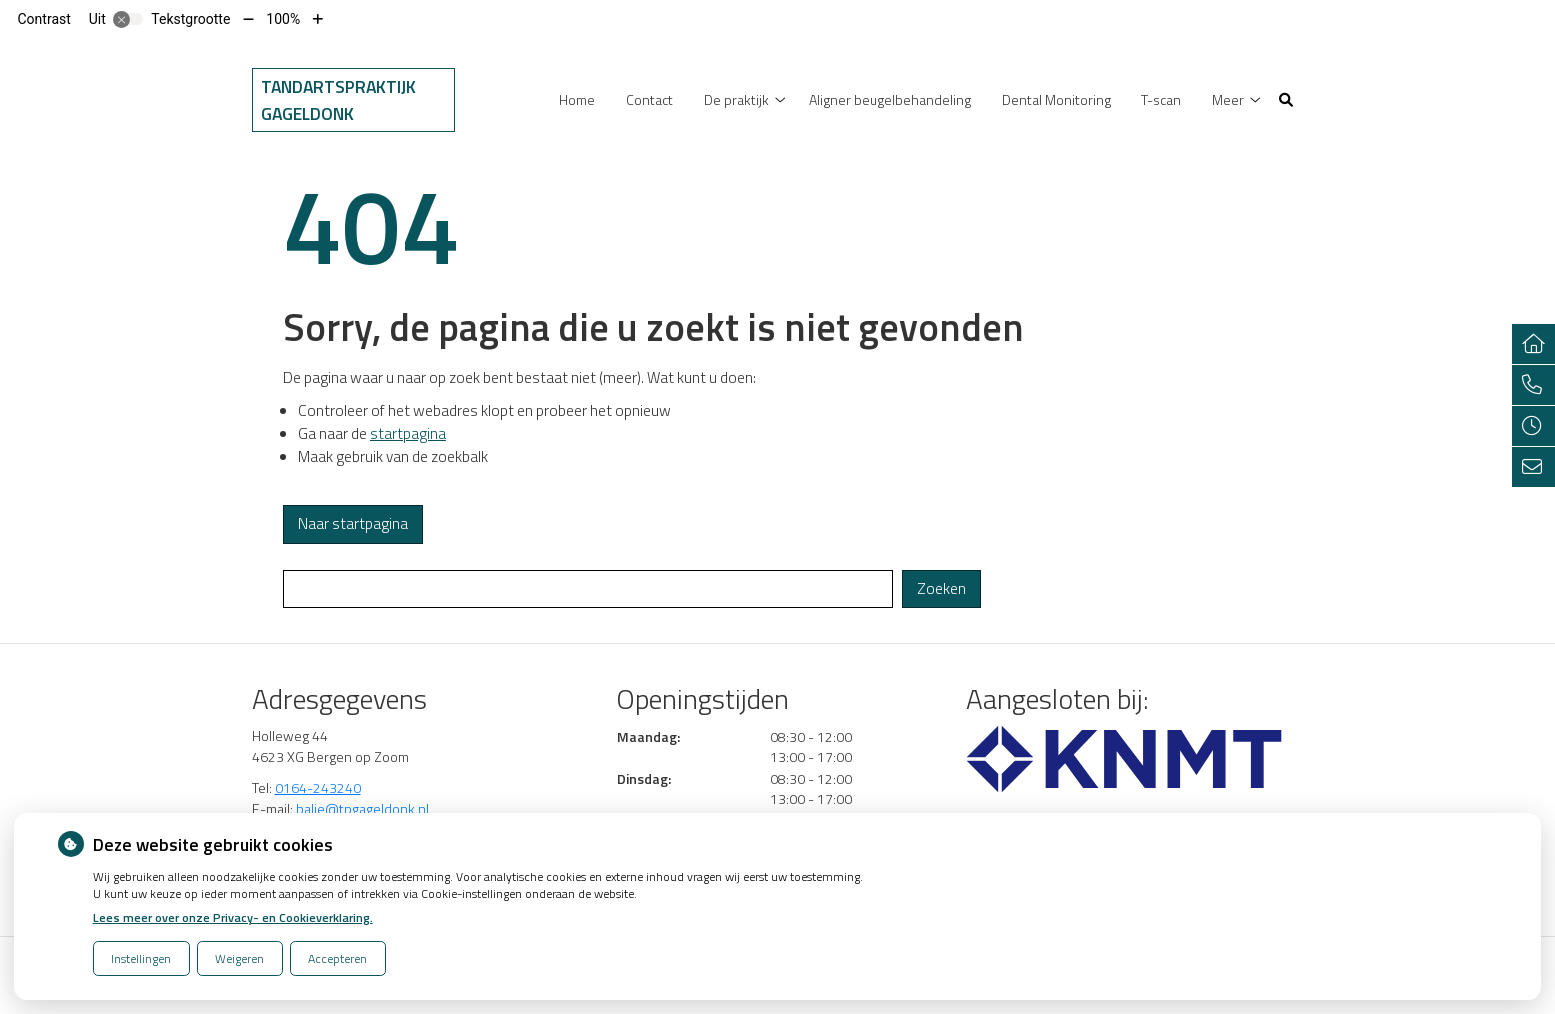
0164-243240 (318, 787)
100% (283, 19)
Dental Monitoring (1056, 99)
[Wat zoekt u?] (588, 589)
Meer (1228, 99)
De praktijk (736, 99)
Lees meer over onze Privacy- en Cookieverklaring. (233, 917)
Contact (649, 99)
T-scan (1161, 99)
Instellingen (141, 958)
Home (577, 99)
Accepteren (337, 958)
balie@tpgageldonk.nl (362, 808)
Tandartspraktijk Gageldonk (338, 100)
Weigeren (239, 958)
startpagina (408, 433)
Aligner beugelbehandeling (890, 99)
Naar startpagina (353, 523)
